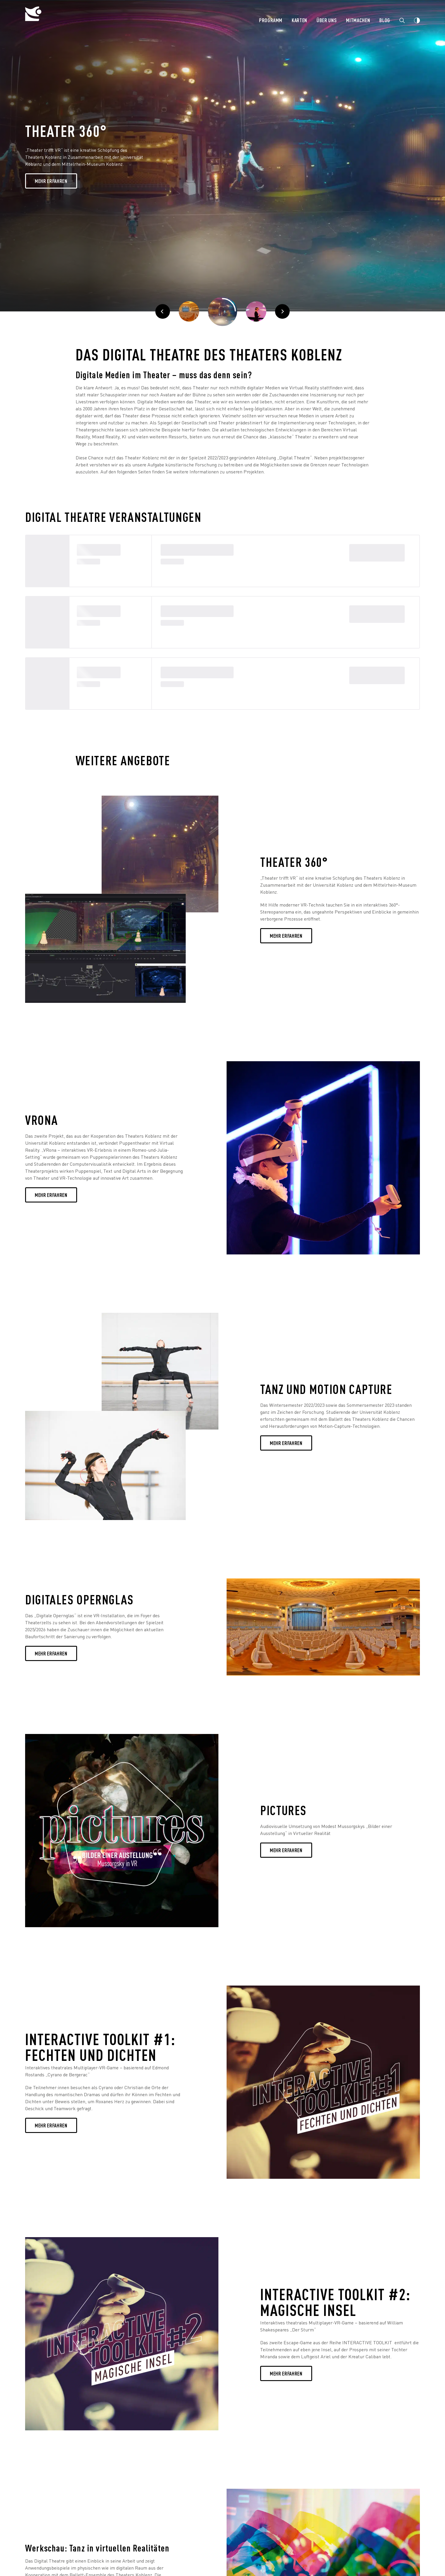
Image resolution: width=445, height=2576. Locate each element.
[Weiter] (256, 311)
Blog (384, 20)
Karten (299, 20)
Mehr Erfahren (51, 180)
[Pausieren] (222, 311)
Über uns (327, 20)
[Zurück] (162, 311)
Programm (270, 20)
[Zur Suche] (402, 20)
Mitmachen (358, 20)
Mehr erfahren (286, 935)
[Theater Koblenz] (72, 19)
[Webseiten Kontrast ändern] (417, 20)
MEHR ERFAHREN (51, 1194)
